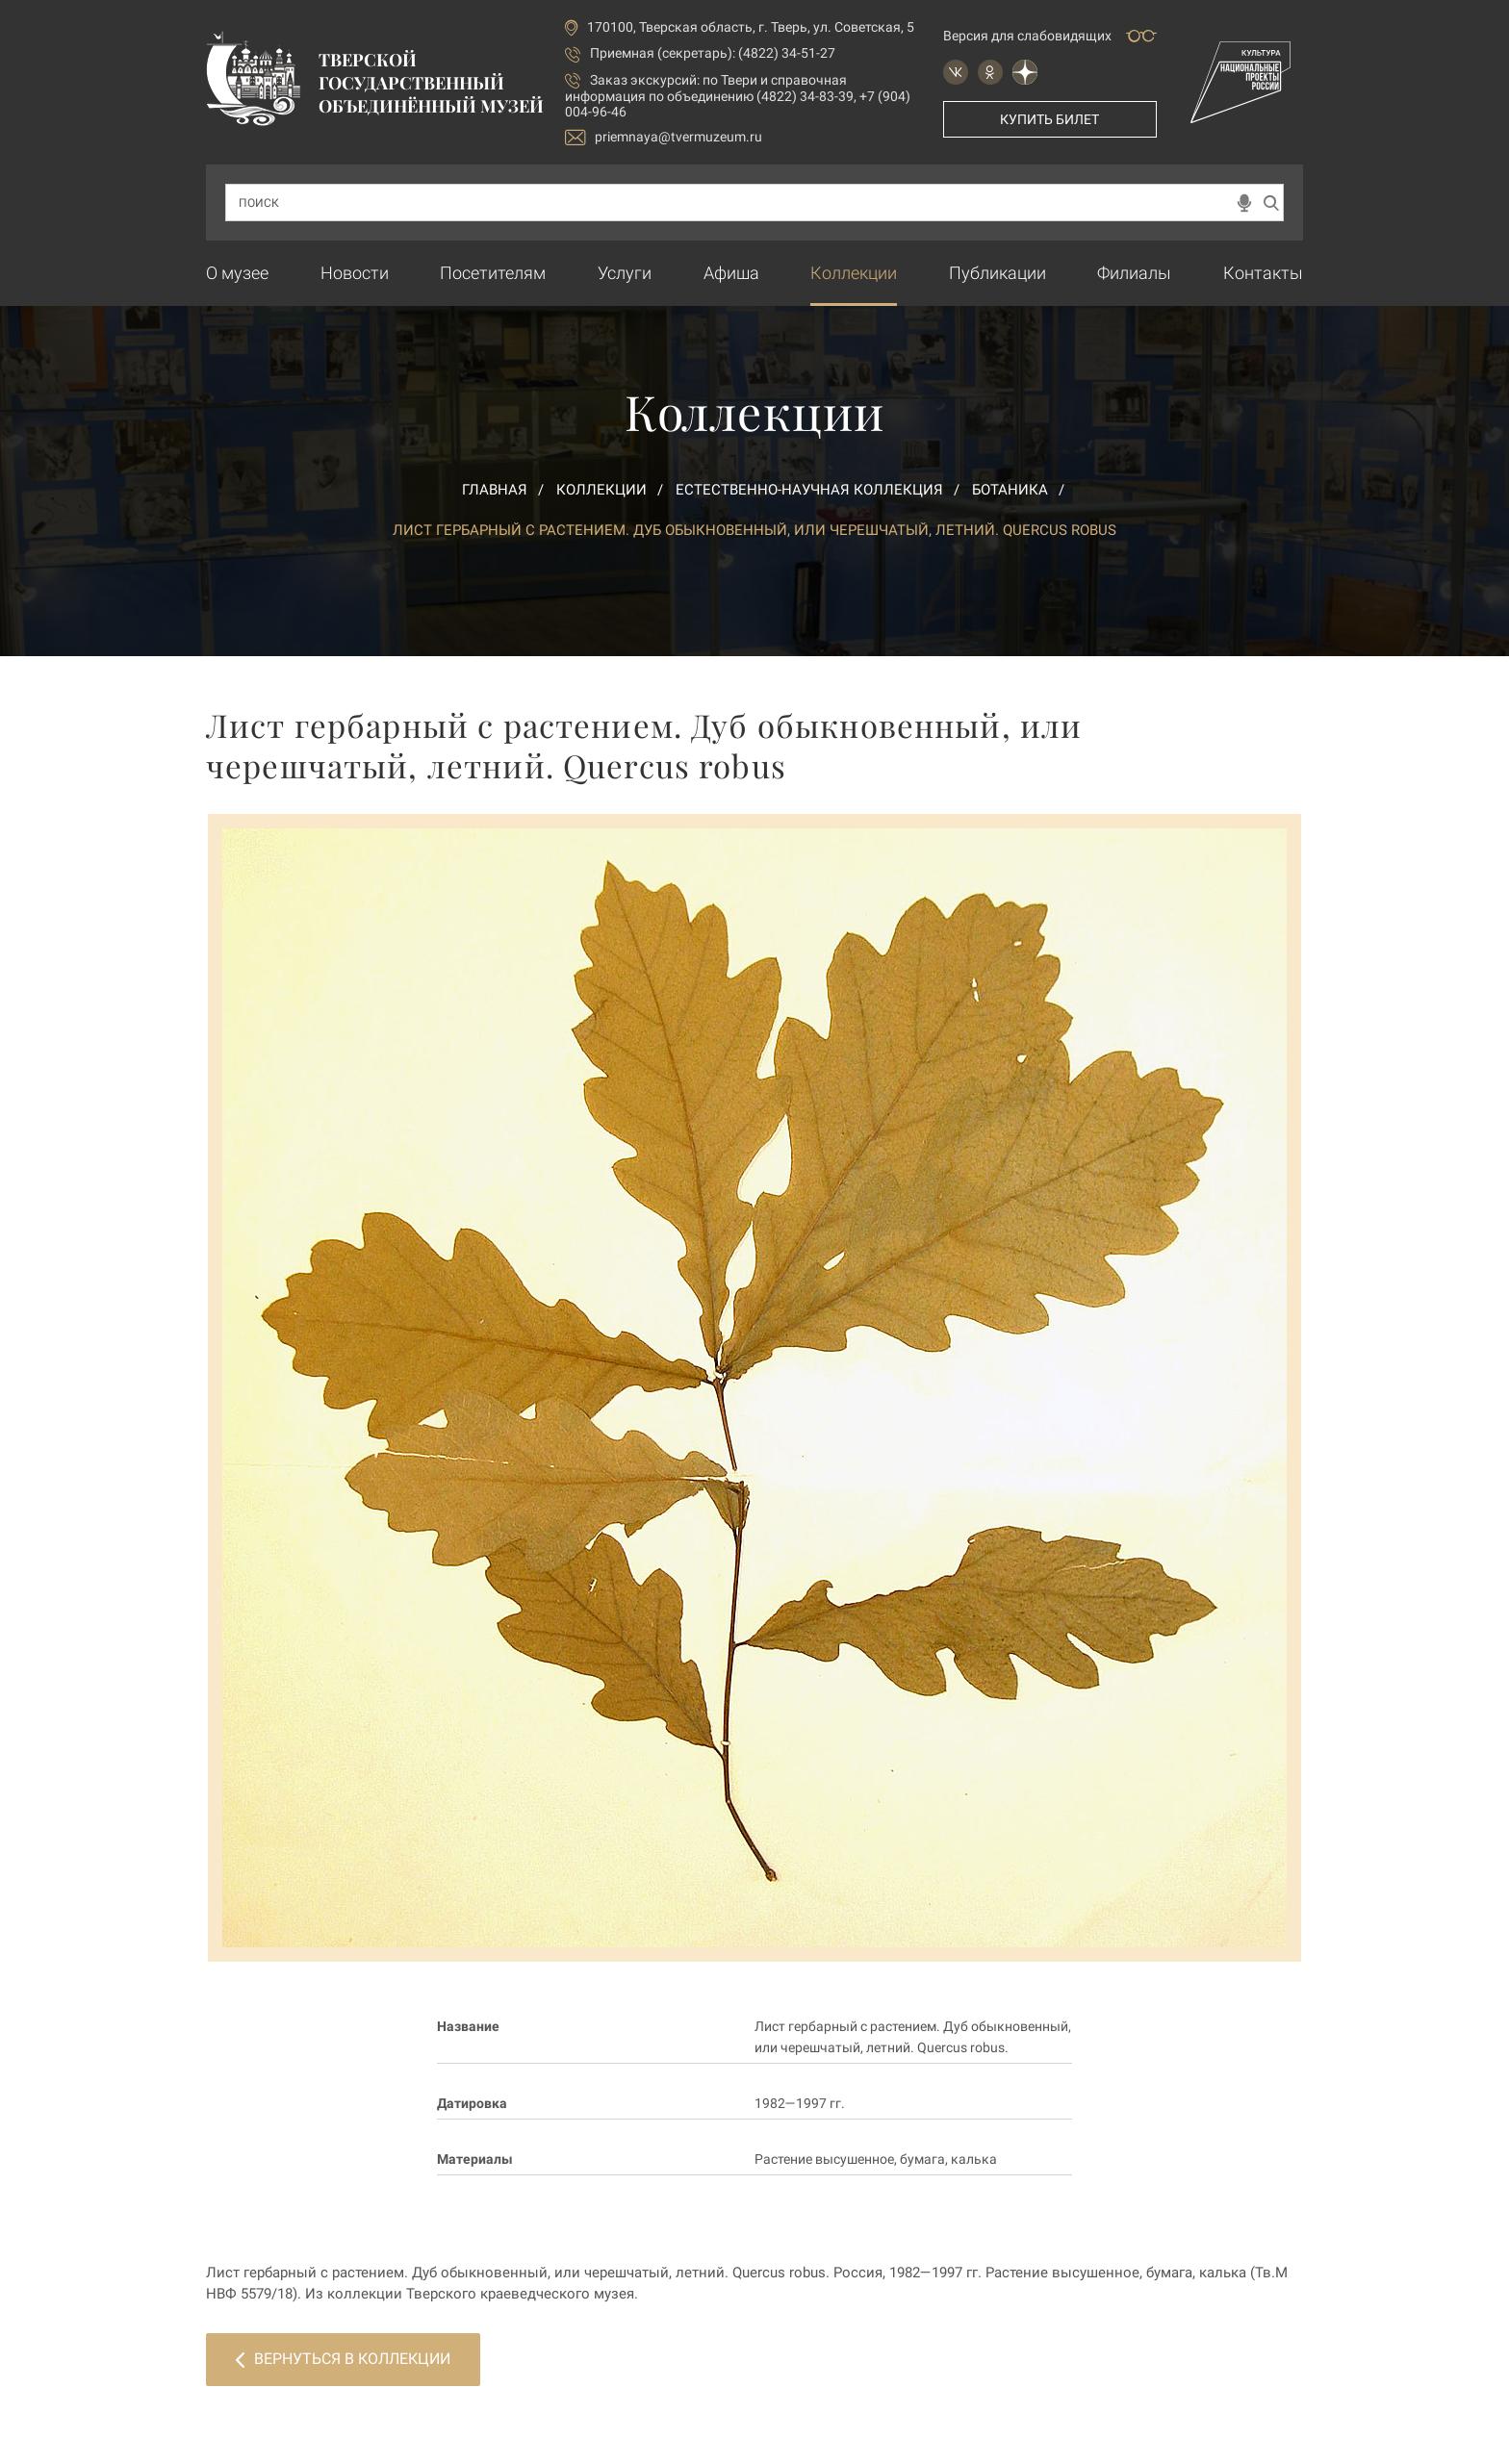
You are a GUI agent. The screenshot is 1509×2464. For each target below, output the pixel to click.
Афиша (731, 273)
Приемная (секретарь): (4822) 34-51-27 (712, 53)
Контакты (1263, 273)
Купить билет (1049, 119)
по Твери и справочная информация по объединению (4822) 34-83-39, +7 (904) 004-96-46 (737, 95)
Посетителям (493, 273)
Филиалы (1134, 273)
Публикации (997, 273)
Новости (354, 273)
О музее (237, 273)
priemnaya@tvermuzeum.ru (663, 137)
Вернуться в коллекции (343, 2359)
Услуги (625, 273)
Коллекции (853, 273)
